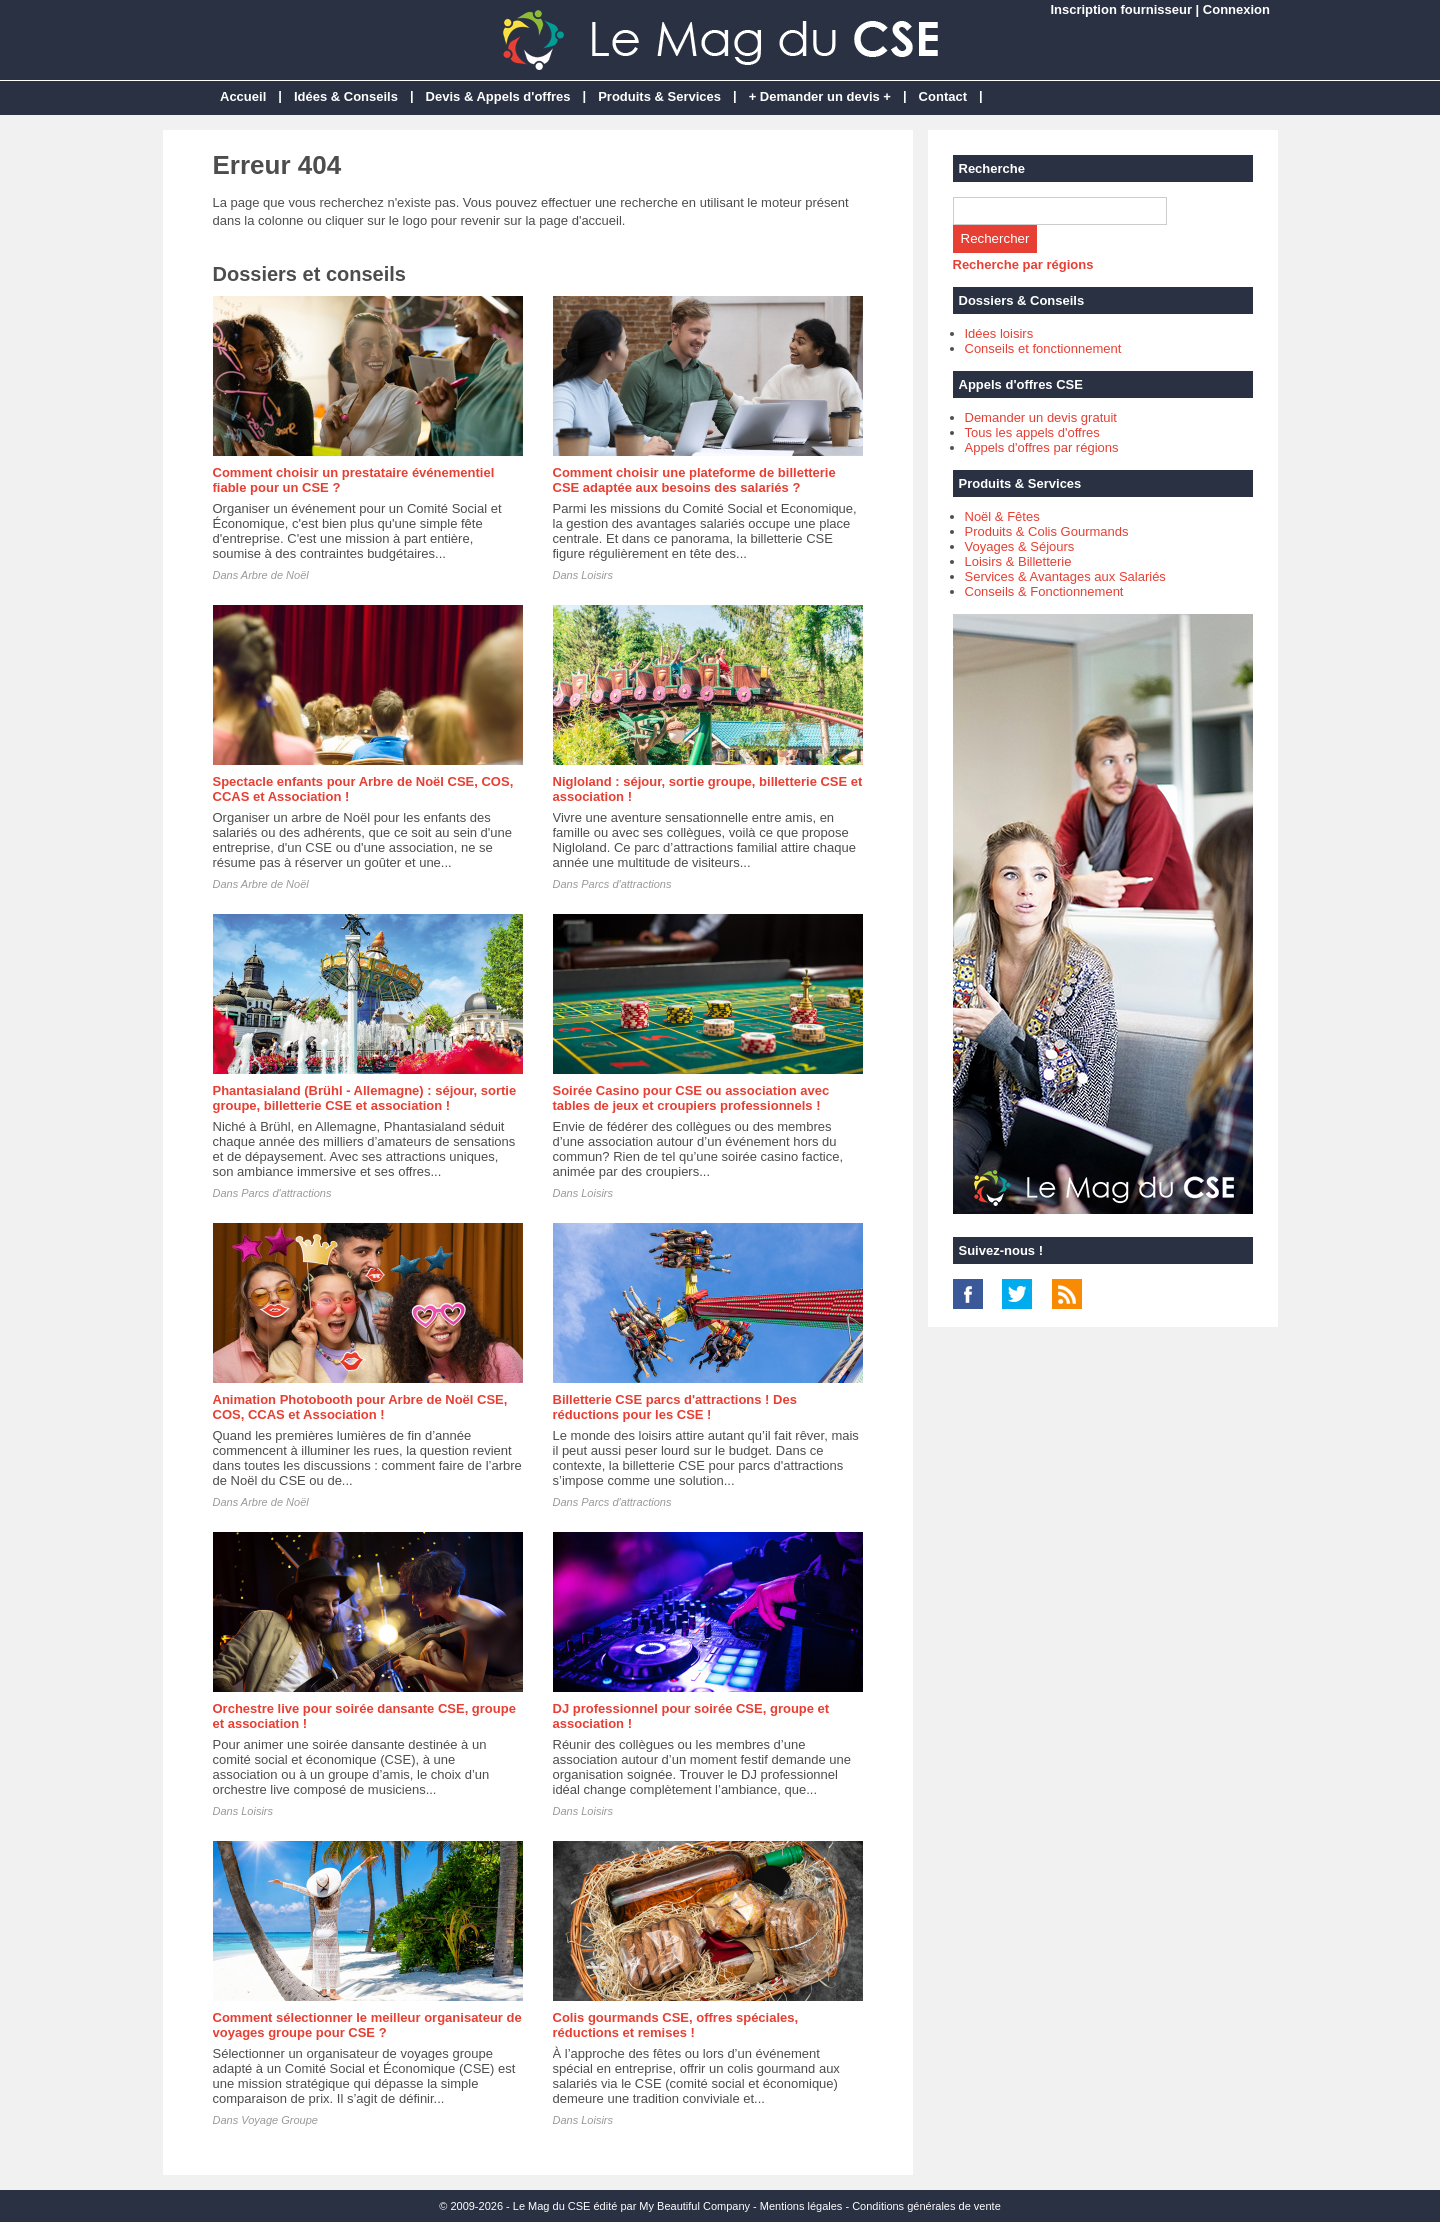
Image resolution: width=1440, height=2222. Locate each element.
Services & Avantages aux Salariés (1065, 576)
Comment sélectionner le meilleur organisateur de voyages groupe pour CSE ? (367, 2025)
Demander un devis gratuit (1041, 417)
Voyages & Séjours (1020, 546)
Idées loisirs (999, 333)
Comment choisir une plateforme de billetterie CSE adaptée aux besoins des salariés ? (694, 480)
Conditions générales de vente (926, 2206)
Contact (943, 96)
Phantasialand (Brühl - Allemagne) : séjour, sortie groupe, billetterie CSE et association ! (365, 1098)
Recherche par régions (1023, 264)
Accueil (243, 96)
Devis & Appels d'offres (498, 96)
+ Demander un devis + (820, 96)
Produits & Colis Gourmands (1047, 531)
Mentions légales (801, 2206)
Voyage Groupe (279, 2120)
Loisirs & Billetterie (1018, 561)
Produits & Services (659, 96)
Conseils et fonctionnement (1043, 348)
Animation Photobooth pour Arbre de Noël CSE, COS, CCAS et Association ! (360, 1407)
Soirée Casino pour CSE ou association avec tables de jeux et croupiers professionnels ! (691, 1098)
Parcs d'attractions (626, 884)
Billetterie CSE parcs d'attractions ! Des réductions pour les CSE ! (675, 1407)
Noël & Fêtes (1002, 516)
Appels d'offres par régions (1042, 447)
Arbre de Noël (275, 575)
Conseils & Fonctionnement (1044, 591)
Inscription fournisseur (1121, 9)
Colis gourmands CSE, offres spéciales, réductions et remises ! (676, 2025)
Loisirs (597, 575)
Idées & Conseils (346, 96)
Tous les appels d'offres (1032, 432)
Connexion (1236, 9)
